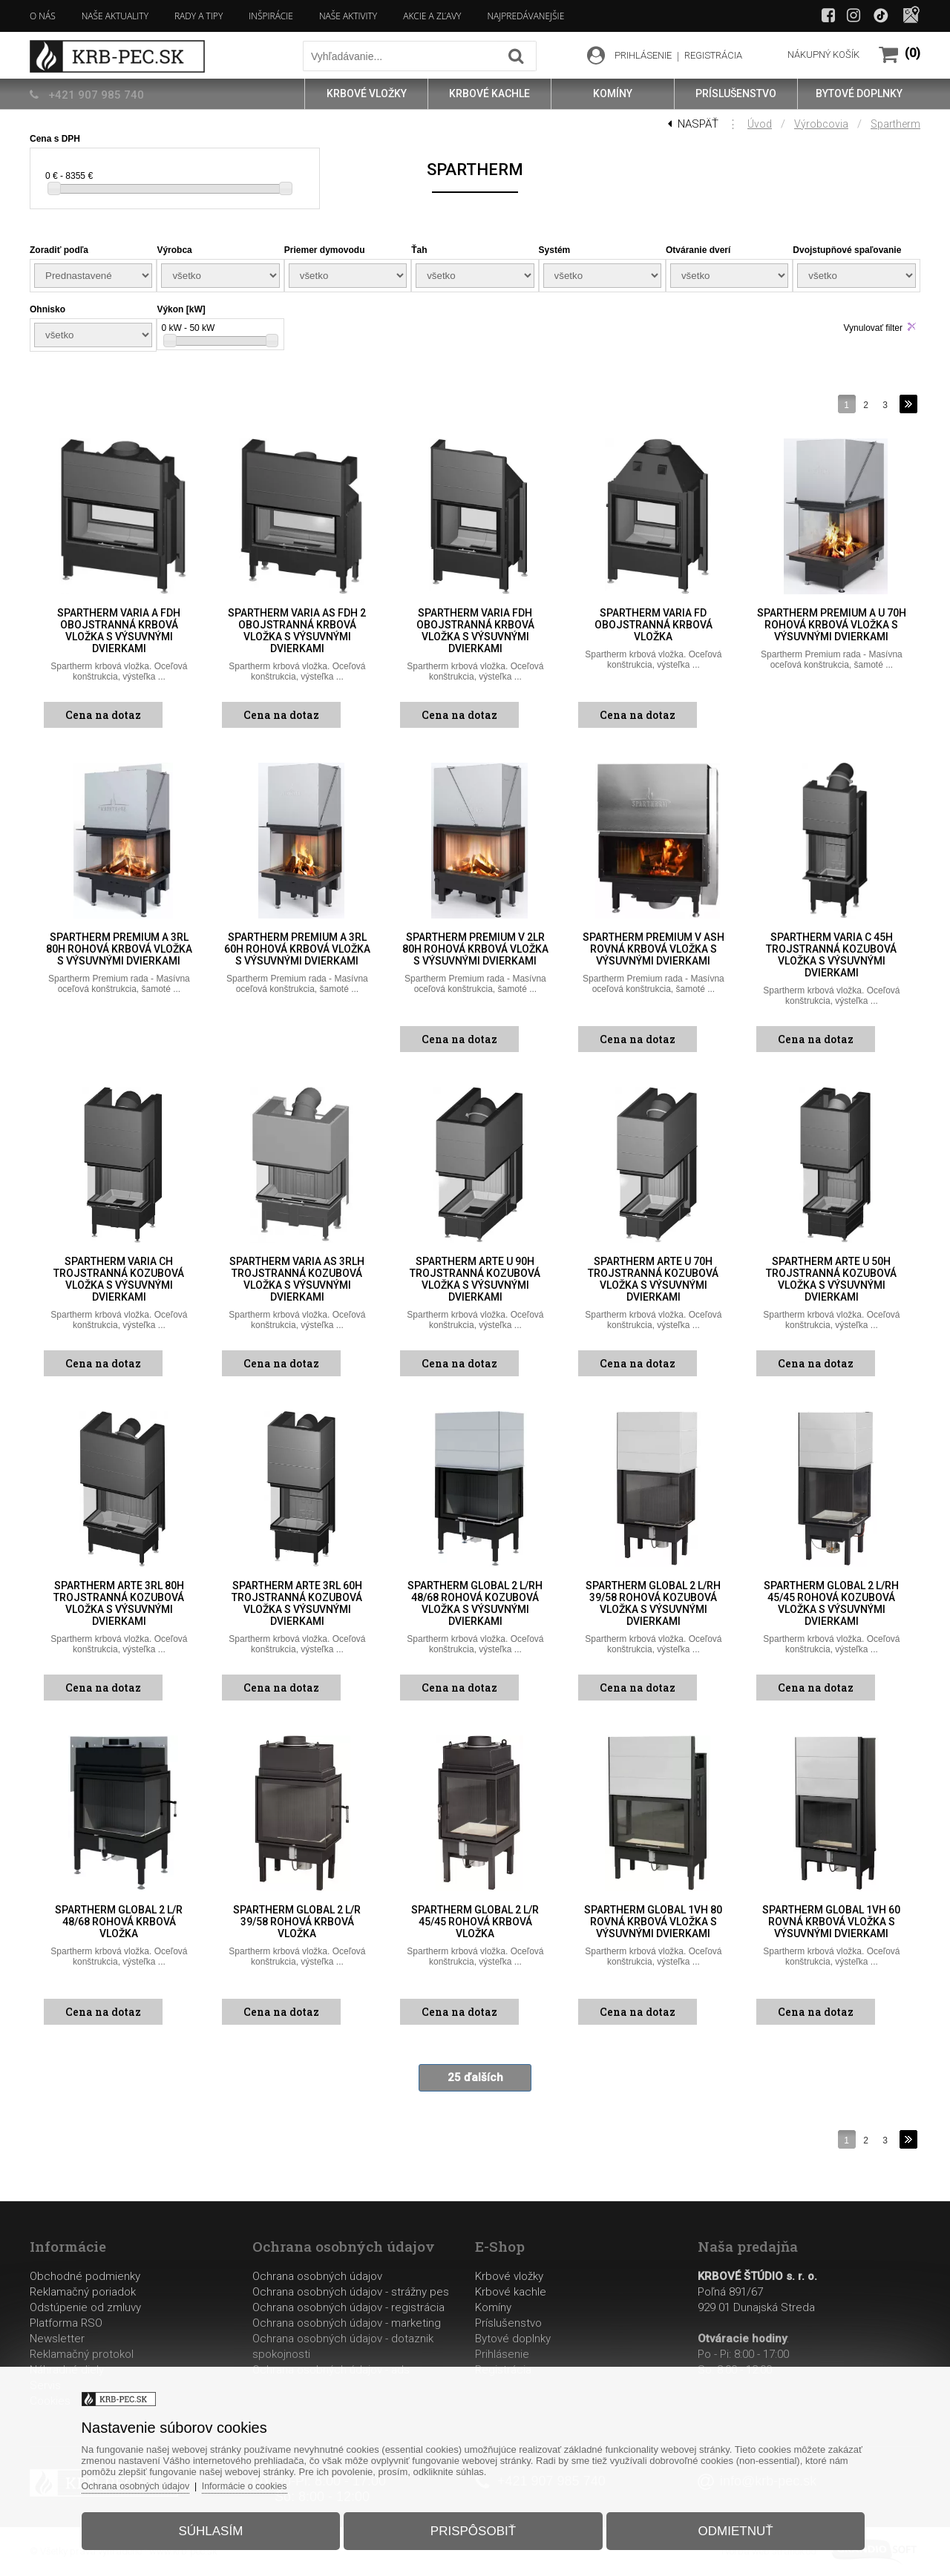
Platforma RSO (66, 2323)
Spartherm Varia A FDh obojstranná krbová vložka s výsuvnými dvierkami (118, 630)
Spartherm (895, 124)
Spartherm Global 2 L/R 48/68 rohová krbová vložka (119, 1921)
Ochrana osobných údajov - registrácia (348, 2307)
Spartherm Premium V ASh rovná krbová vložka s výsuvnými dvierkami (653, 949)
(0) (912, 53)
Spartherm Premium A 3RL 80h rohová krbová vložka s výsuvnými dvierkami (119, 949)
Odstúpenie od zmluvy (85, 2307)
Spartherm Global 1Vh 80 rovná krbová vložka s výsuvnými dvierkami (653, 1921)
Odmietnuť (726, 2527)
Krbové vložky (509, 2276)
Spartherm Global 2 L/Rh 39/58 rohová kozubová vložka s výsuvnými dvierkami (653, 1603)
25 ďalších (475, 2077)
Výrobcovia (821, 124)
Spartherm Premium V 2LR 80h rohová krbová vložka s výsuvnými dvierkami (475, 949)
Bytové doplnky (513, 2338)
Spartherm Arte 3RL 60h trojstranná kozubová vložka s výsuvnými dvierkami (297, 1603)
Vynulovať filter (873, 328)
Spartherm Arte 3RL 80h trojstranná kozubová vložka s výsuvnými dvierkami (118, 1603)
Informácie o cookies (264, 2481)
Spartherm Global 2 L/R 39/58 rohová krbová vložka (297, 1921)
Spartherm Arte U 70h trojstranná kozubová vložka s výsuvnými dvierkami (653, 1279)
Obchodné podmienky (85, 2276)
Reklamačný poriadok (83, 2292)
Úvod (759, 124)
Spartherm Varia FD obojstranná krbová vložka (653, 625)
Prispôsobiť (473, 2527)
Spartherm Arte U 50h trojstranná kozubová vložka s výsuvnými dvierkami (831, 1279)
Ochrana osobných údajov (317, 2276)
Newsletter (57, 2338)
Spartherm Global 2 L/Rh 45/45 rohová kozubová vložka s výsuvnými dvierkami (831, 1603)
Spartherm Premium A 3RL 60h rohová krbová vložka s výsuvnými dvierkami (297, 949)
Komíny (493, 2307)
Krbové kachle (510, 2292)
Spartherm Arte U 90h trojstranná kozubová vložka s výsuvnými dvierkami (475, 1279)
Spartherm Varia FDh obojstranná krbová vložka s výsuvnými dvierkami (475, 630)
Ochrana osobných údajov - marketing (346, 2323)
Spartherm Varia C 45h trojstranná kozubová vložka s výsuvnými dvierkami (831, 955)
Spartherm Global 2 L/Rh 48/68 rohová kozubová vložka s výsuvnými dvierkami (475, 1603)
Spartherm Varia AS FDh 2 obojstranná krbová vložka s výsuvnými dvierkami (297, 630)
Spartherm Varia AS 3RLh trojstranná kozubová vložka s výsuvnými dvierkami (296, 1279)
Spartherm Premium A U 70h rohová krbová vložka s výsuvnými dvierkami (831, 625)
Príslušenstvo (508, 2323)
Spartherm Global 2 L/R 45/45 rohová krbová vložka (475, 1921)
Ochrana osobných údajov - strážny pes (350, 2292)
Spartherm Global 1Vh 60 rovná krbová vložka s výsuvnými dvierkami (831, 1921)
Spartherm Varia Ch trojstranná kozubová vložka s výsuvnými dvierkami (118, 1279)
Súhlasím (220, 2527)
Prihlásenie (502, 2354)
